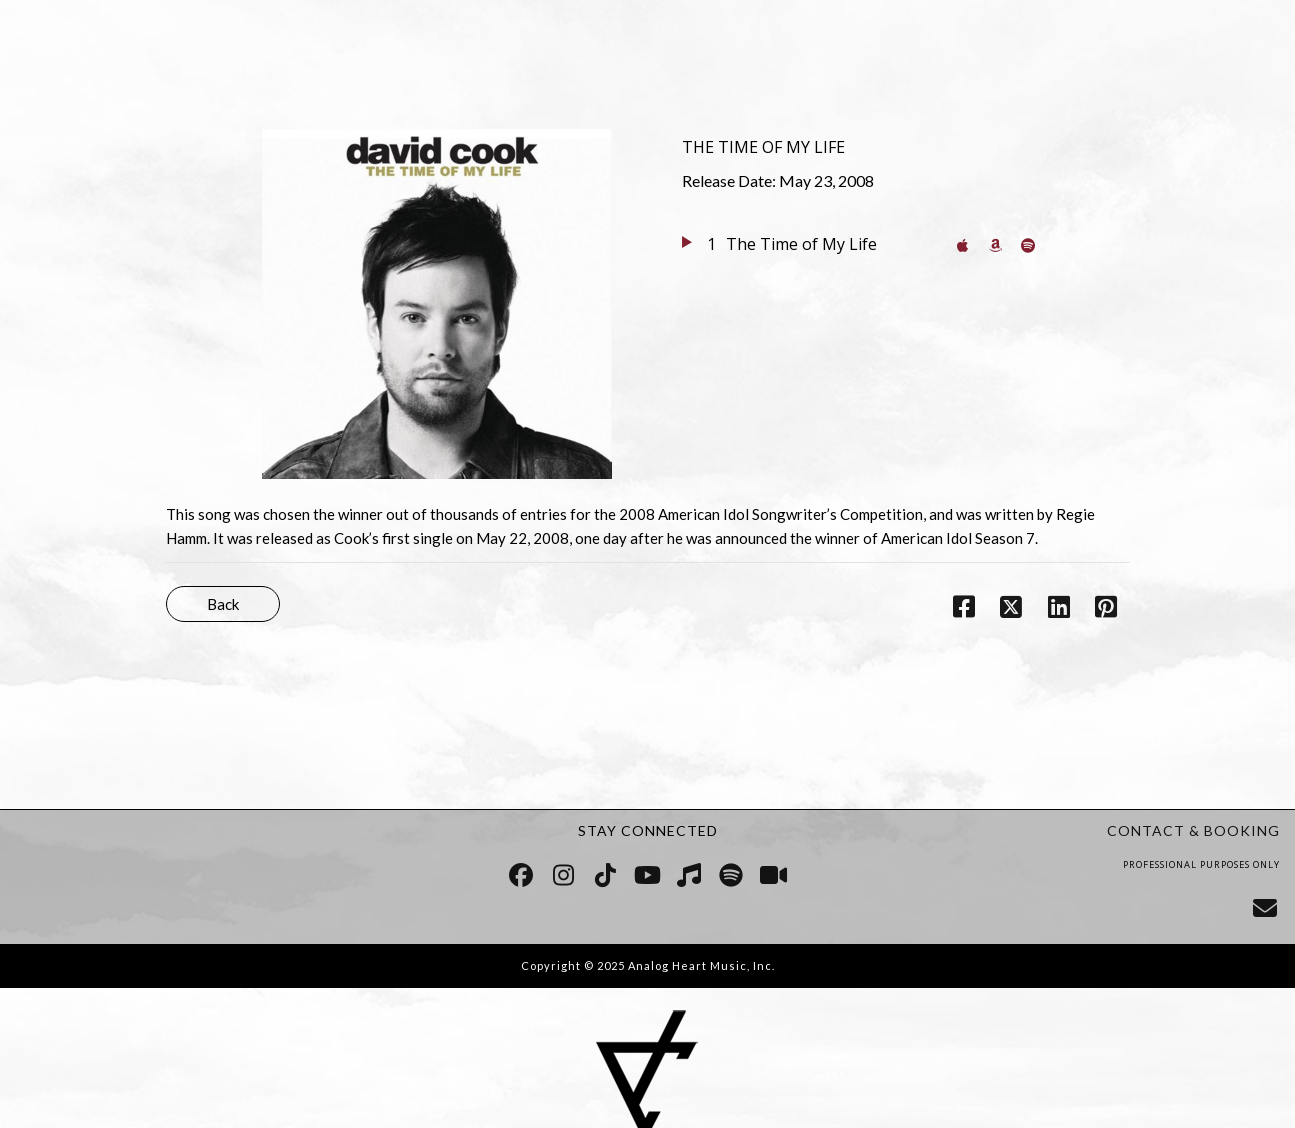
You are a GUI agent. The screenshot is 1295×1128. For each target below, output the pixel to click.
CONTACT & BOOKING (1193, 830)
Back (223, 604)
